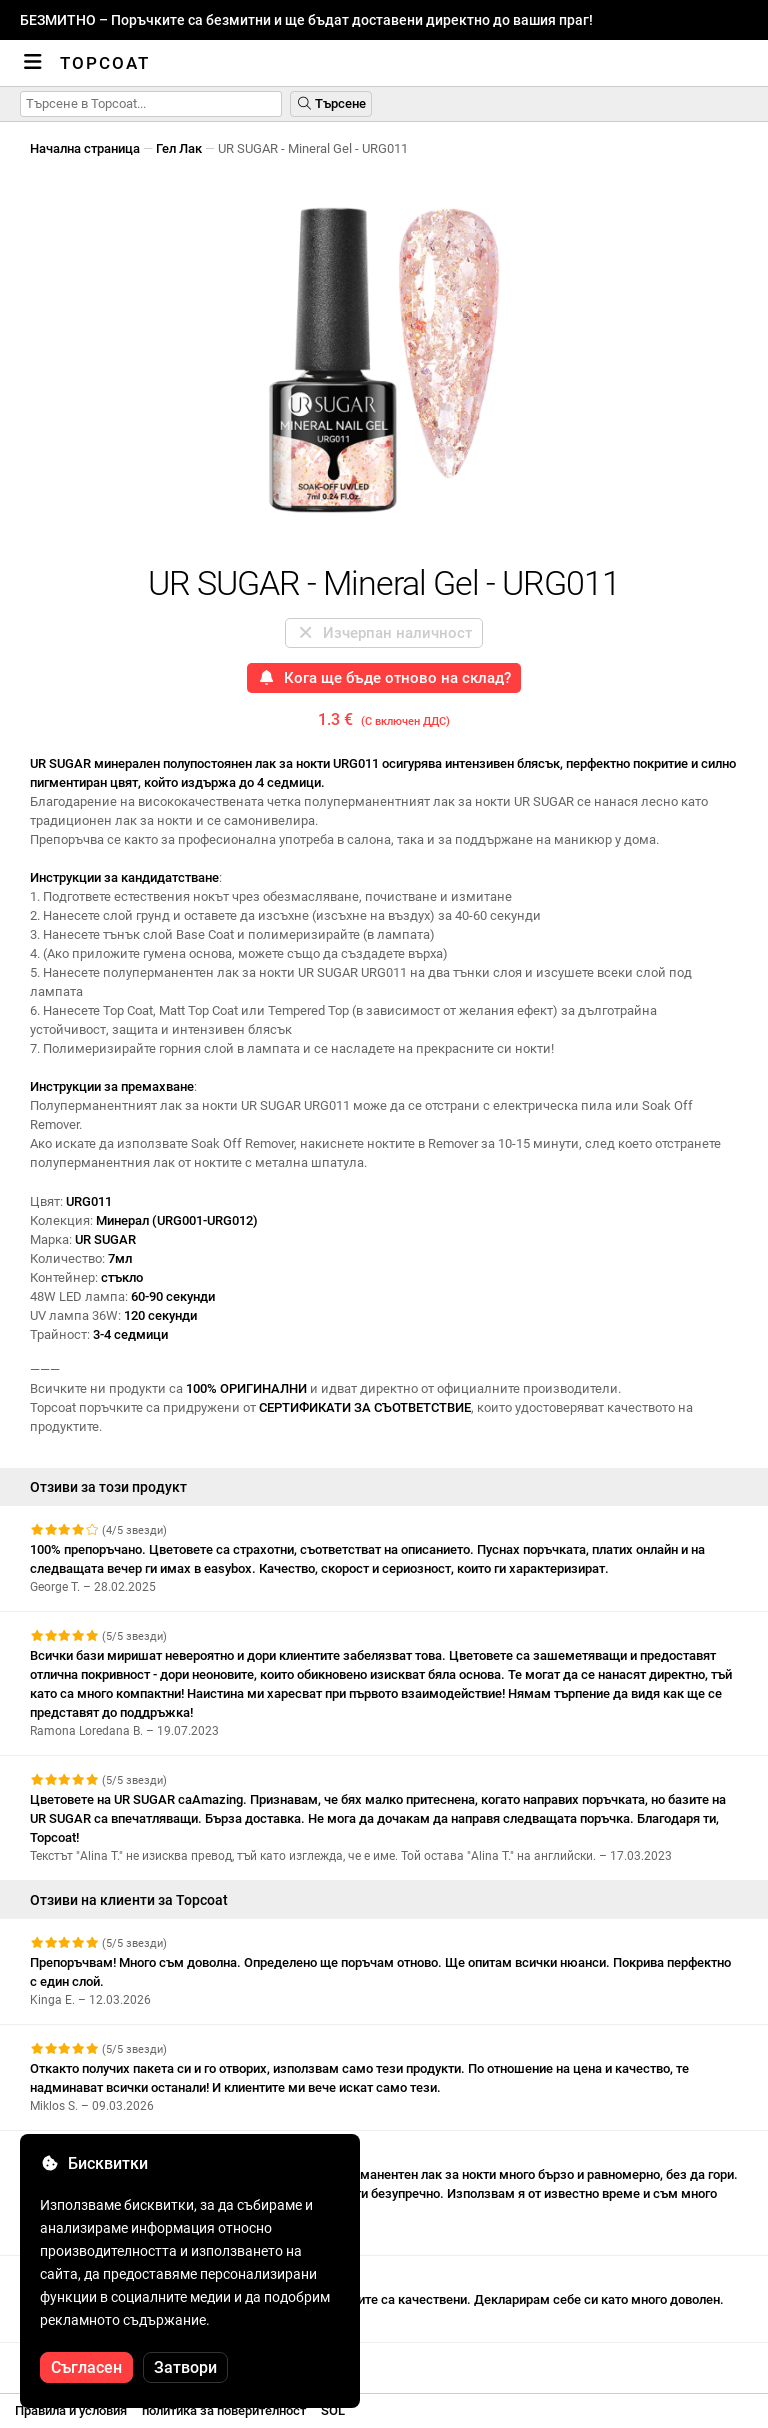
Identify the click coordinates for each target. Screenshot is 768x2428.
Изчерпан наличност (384, 633)
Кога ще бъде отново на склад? (384, 678)
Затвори (185, 2367)
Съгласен (86, 2367)
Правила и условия (71, 2410)
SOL (333, 2410)
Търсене (331, 103)
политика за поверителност (224, 2410)
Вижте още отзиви (96, 2360)
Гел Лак (179, 148)
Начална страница (85, 148)
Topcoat (105, 63)
